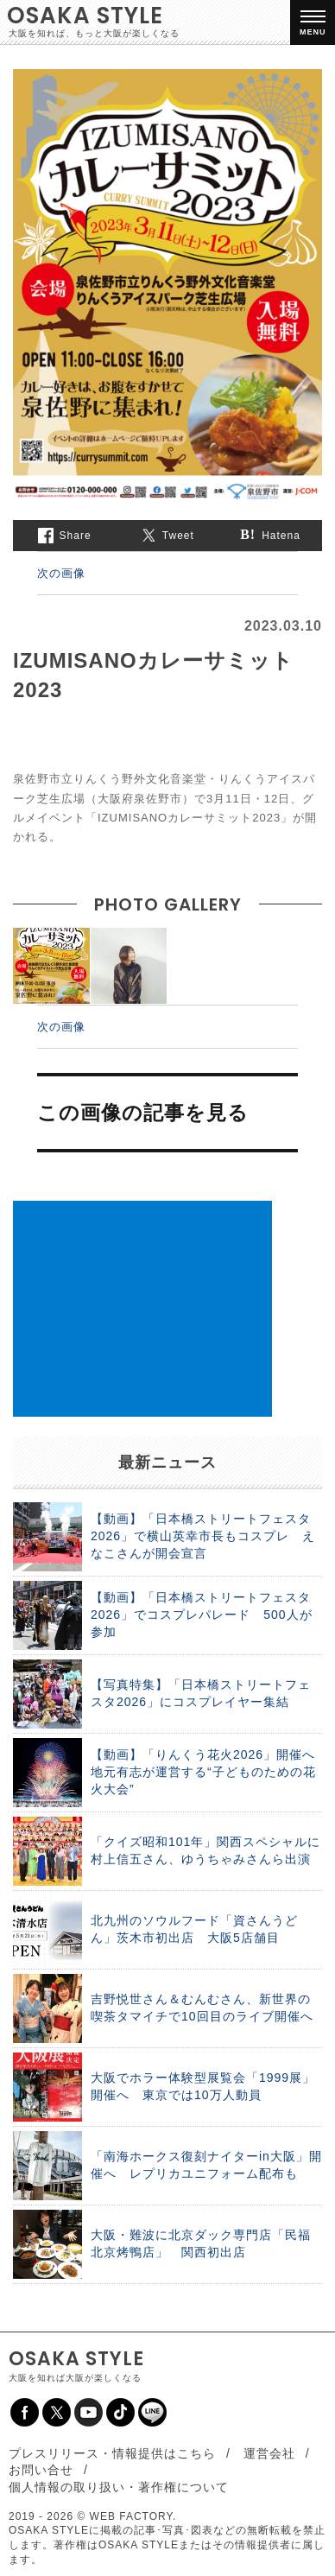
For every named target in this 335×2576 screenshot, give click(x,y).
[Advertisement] (142, 1309)
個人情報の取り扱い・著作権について (119, 2487)
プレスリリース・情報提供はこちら (112, 2453)
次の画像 (61, 573)
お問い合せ (41, 2470)
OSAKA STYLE (85, 15)
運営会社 (269, 2453)
